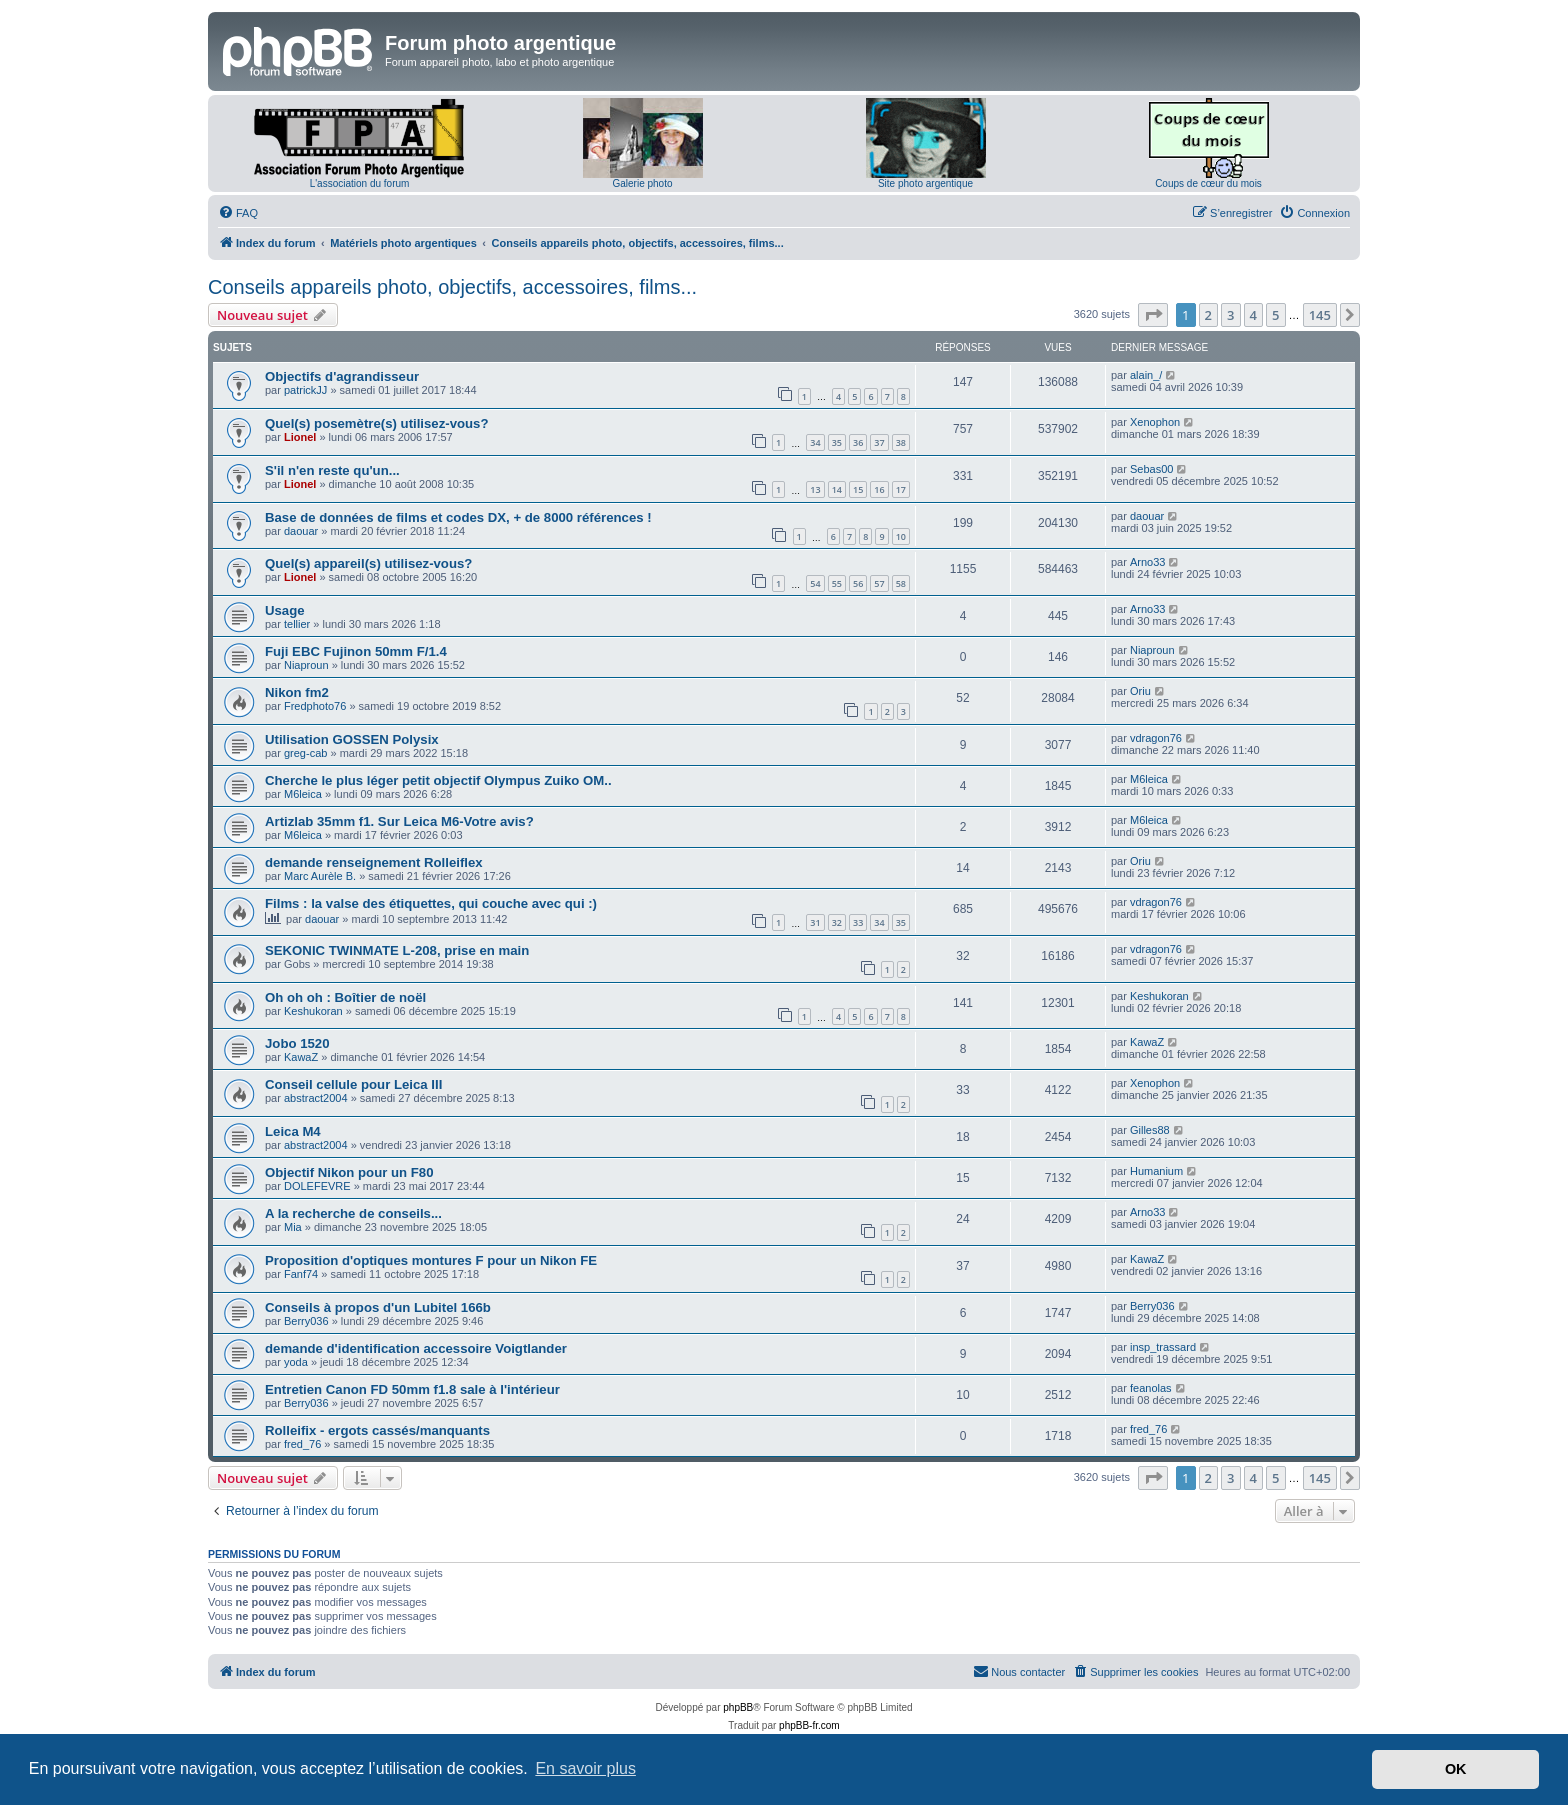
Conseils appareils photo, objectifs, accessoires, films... (452, 287)
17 (901, 489)
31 (815, 922)
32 (837, 922)
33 (858, 922)
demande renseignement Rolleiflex (374, 862)
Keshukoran (313, 1011)
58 (901, 583)
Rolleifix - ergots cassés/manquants (377, 1430)
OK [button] (1456, 1769)
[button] (1153, 315)
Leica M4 (293, 1131)
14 (837, 489)
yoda (296, 1362)
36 (858, 442)
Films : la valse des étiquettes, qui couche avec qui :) (431, 903)
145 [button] (1320, 315)
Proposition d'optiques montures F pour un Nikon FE (431, 1260)
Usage (285, 610)
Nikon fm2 (297, 692)
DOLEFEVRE (317, 1186)
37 (879, 442)
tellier (297, 624)
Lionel (300, 437)
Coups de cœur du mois (1208, 183)
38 (901, 442)
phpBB (738, 1707)
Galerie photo (642, 183)
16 (879, 489)
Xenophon (1155, 422)
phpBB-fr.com (809, 1725)
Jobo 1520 (297, 1043)
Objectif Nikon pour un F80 (349, 1172)
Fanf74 (301, 1274)
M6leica (303, 794)
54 (815, 583)
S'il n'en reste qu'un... (332, 470)
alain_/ (1146, 375)
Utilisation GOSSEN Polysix (352, 739)
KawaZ (301, 1057)
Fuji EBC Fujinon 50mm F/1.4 (356, 651)
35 (837, 442)
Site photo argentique (925, 183)
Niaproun (306, 665)
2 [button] (1208, 315)
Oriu (1140, 691)
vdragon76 (1156, 738)
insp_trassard (1163, 1347)
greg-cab (305, 753)
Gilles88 (1150, 1130)
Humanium (1156, 1171)
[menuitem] (238, 213)
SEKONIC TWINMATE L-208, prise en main (397, 950)
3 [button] (1230, 315)
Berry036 (306, 1321)
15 (858, 489)
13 (815, 489)
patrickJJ (305, 390)
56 (858, 583)
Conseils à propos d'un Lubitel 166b (378, 1307)
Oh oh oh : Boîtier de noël (345, 997)
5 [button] (1275, 315)
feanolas (1151, 1388)
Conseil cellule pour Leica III (353, 1084)
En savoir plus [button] (585, 1768)
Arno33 (1147, 562)
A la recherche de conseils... (353, 1213)
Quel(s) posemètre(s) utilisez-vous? (377, 423)
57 (879, 583)
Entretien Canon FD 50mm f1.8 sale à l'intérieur (412, 1389)
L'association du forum (360, 183)
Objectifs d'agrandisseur (342, 376)
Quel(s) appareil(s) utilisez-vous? (368, 563)
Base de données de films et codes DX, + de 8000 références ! (458, 517)
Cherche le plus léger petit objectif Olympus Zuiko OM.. (438, 780)
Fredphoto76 (315, 706)
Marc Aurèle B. (320, 876)
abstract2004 (316, 1098)
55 (837, 583)
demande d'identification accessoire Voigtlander (416, 1348)
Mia (293, 1227)
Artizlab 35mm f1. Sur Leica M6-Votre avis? (399, 821)
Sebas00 (1151, 469)
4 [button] (1253, 315)
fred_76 (302, 1444)
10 (901, 536)
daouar (301, 531)
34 (815, 442)
